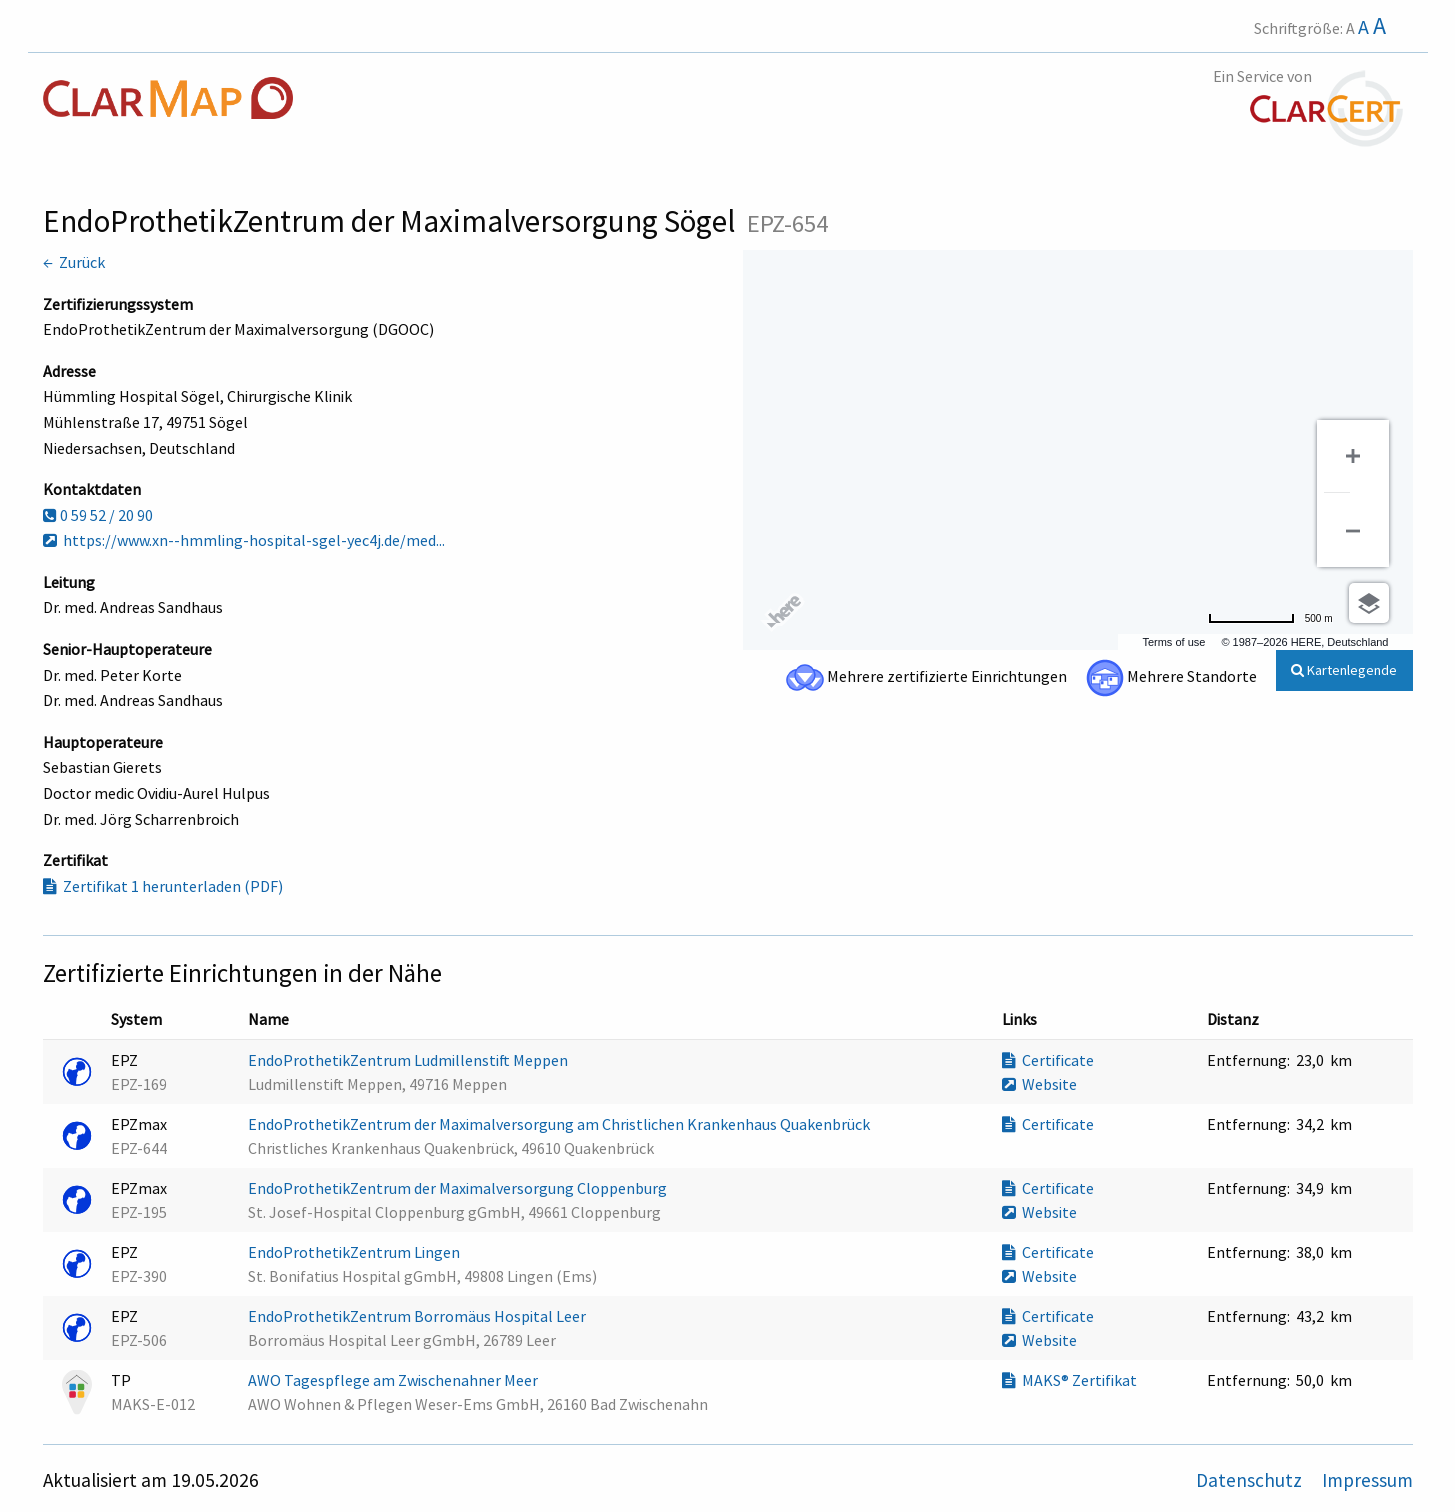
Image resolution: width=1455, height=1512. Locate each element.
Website (1039, 1084)
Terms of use (1173, 642)
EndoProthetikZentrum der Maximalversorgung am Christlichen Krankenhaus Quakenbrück (560, 1124)
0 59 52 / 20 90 (98, 515)
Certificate (1048, 1060)
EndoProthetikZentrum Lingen (355, 1252)
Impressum (1367, 1480)
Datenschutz (1251, 1480)
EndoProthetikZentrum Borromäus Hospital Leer (418, 1316)
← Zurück (74, 262)
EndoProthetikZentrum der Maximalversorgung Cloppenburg (459, 1188)
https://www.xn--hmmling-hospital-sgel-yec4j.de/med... (244, 540)
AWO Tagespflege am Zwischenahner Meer (394, 1380)
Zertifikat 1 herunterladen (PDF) (163, 886)
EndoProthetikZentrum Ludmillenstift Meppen (409, 1060)
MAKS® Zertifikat (1069, 1380)
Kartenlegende (1344, 670)
